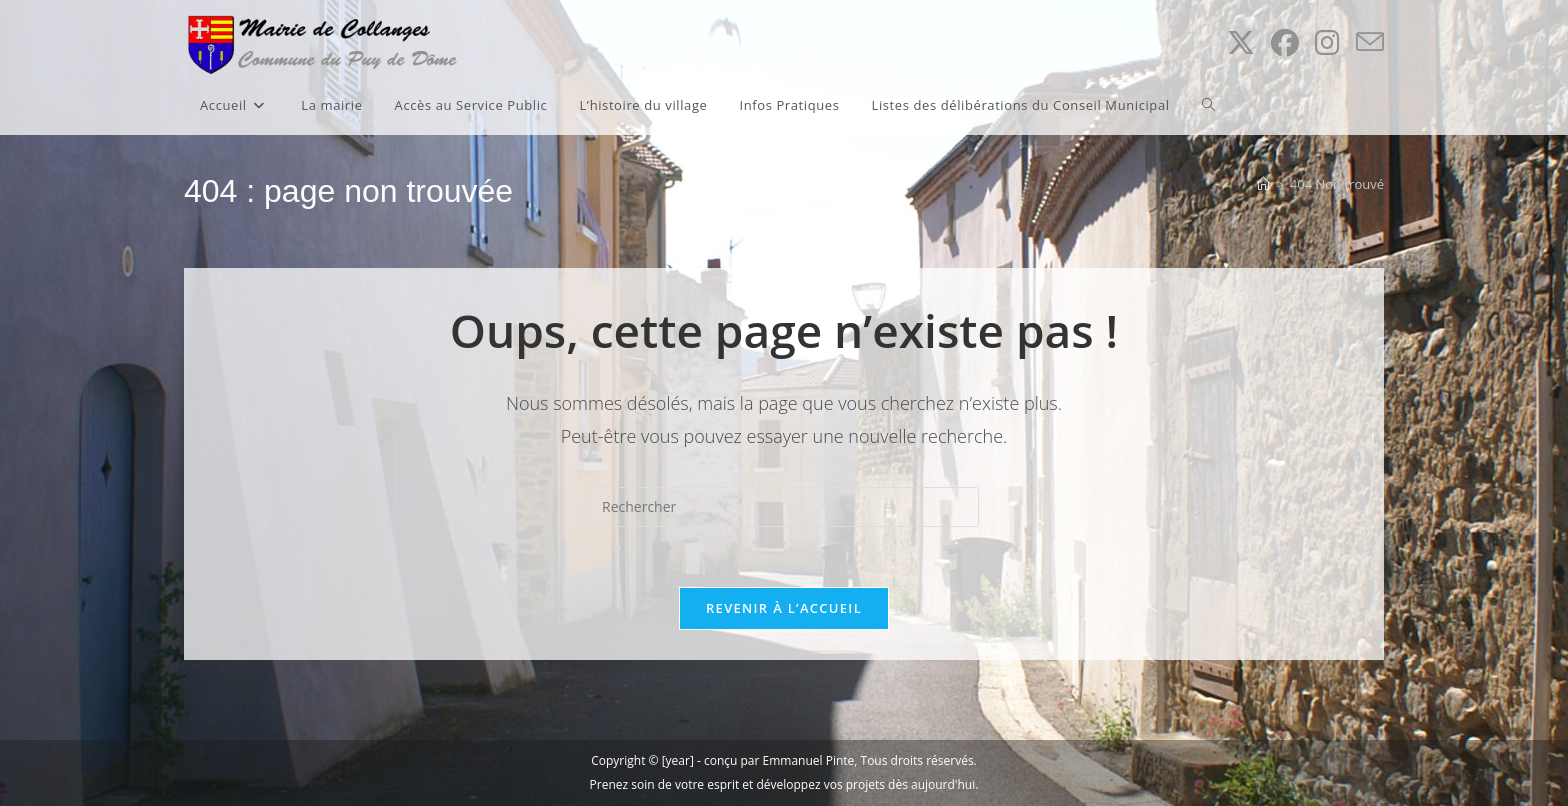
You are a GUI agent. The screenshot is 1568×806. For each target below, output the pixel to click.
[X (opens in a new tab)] (1241, 42)
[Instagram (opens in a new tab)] (1327, 42)
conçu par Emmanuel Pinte (779, 760)
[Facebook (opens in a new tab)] (1285, 42)
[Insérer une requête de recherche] (784, 507)
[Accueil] (1263, 184)
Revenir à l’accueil (784, 608)
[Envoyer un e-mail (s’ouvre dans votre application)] (1370, 42)
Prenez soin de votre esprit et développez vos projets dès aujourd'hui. (784, 784)
